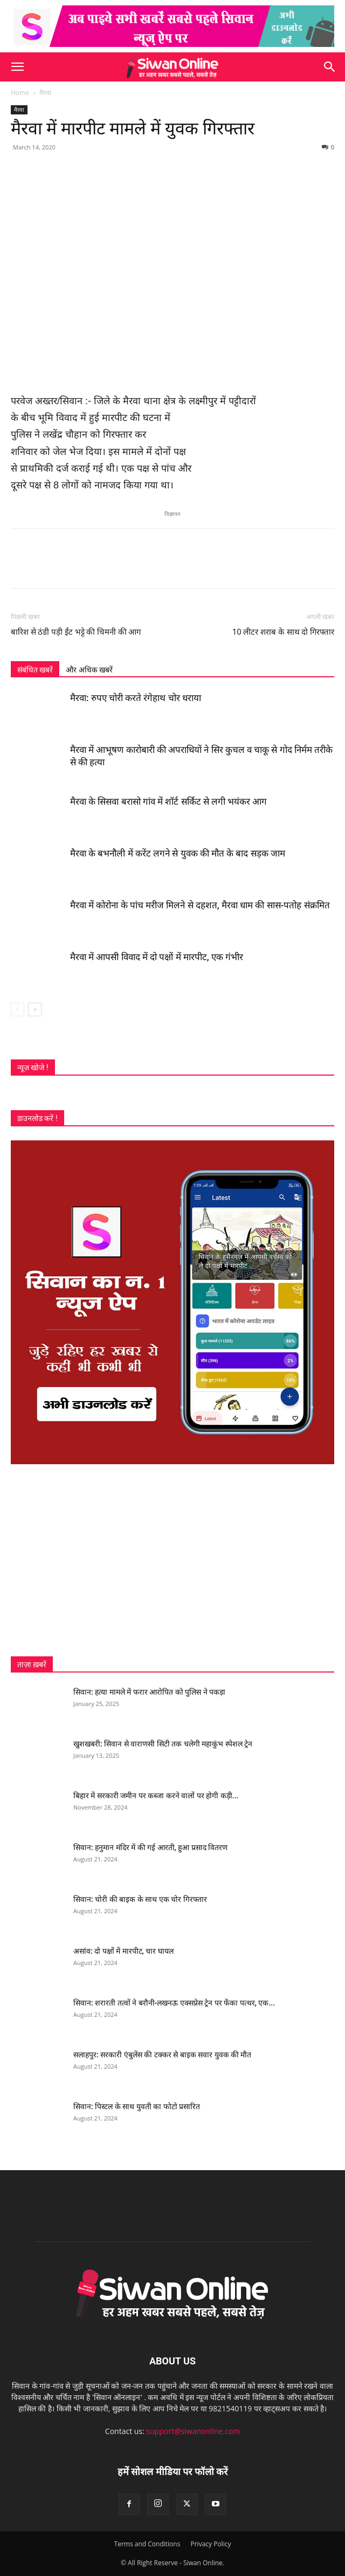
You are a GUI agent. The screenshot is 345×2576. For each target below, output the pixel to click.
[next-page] (35, 1009)
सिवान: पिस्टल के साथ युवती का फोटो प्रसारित (136, 2106)
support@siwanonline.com (193, 2431)
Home (20, 92)
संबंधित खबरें (35, 669)
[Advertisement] (172, 1560)
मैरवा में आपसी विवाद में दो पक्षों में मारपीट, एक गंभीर (156, 956)
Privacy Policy (210, 2543)
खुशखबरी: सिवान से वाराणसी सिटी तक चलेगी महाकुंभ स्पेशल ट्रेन (162, 1743)
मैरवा (45, 92)
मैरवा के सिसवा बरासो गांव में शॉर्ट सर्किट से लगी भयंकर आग (168, 801)
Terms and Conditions (147, 2543)
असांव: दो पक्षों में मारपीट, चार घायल (123, 1951)
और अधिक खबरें (89, 669)
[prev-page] (17, 1009)
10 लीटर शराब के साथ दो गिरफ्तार (283, 632)
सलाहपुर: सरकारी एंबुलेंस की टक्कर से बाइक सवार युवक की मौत (162, 2054)
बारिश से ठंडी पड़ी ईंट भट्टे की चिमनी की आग (76, 632)
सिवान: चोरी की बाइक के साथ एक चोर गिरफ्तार (140, 1899)
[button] (17, 66)
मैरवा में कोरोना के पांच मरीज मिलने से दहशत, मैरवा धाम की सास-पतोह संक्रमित (200, 905)
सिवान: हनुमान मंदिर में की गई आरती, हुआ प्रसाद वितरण (150, 1847)
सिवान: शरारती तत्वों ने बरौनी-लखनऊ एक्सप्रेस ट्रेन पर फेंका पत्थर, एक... (174, 2003)
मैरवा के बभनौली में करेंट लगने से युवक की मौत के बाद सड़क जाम (177, 853)
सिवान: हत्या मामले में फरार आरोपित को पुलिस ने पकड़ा (149, 1692)
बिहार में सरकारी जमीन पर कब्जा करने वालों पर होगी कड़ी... (155, 1795)
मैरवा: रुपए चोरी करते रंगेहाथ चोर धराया (135, 697)
